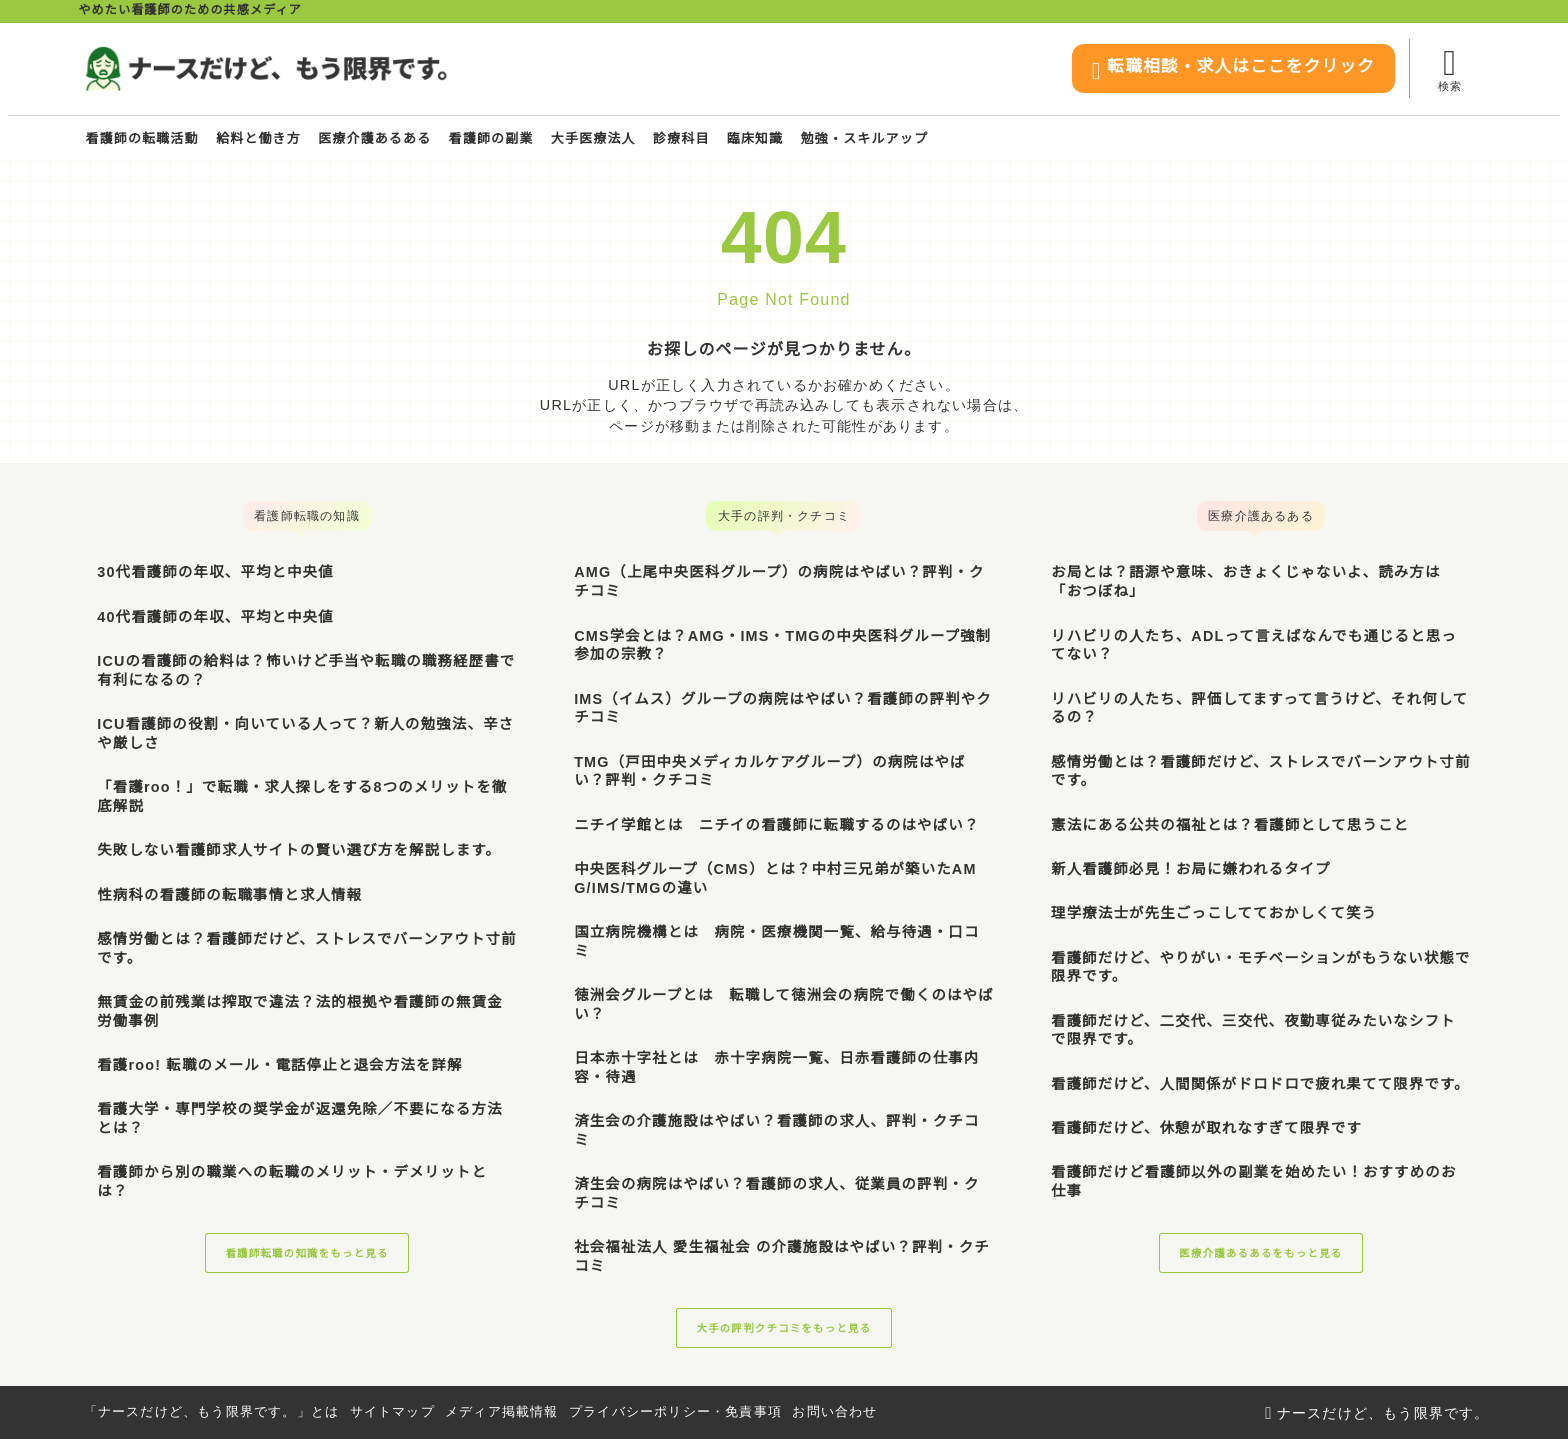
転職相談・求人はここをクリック (1210, 70)
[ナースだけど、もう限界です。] (265, 69)
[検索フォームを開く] (1449, 68)
